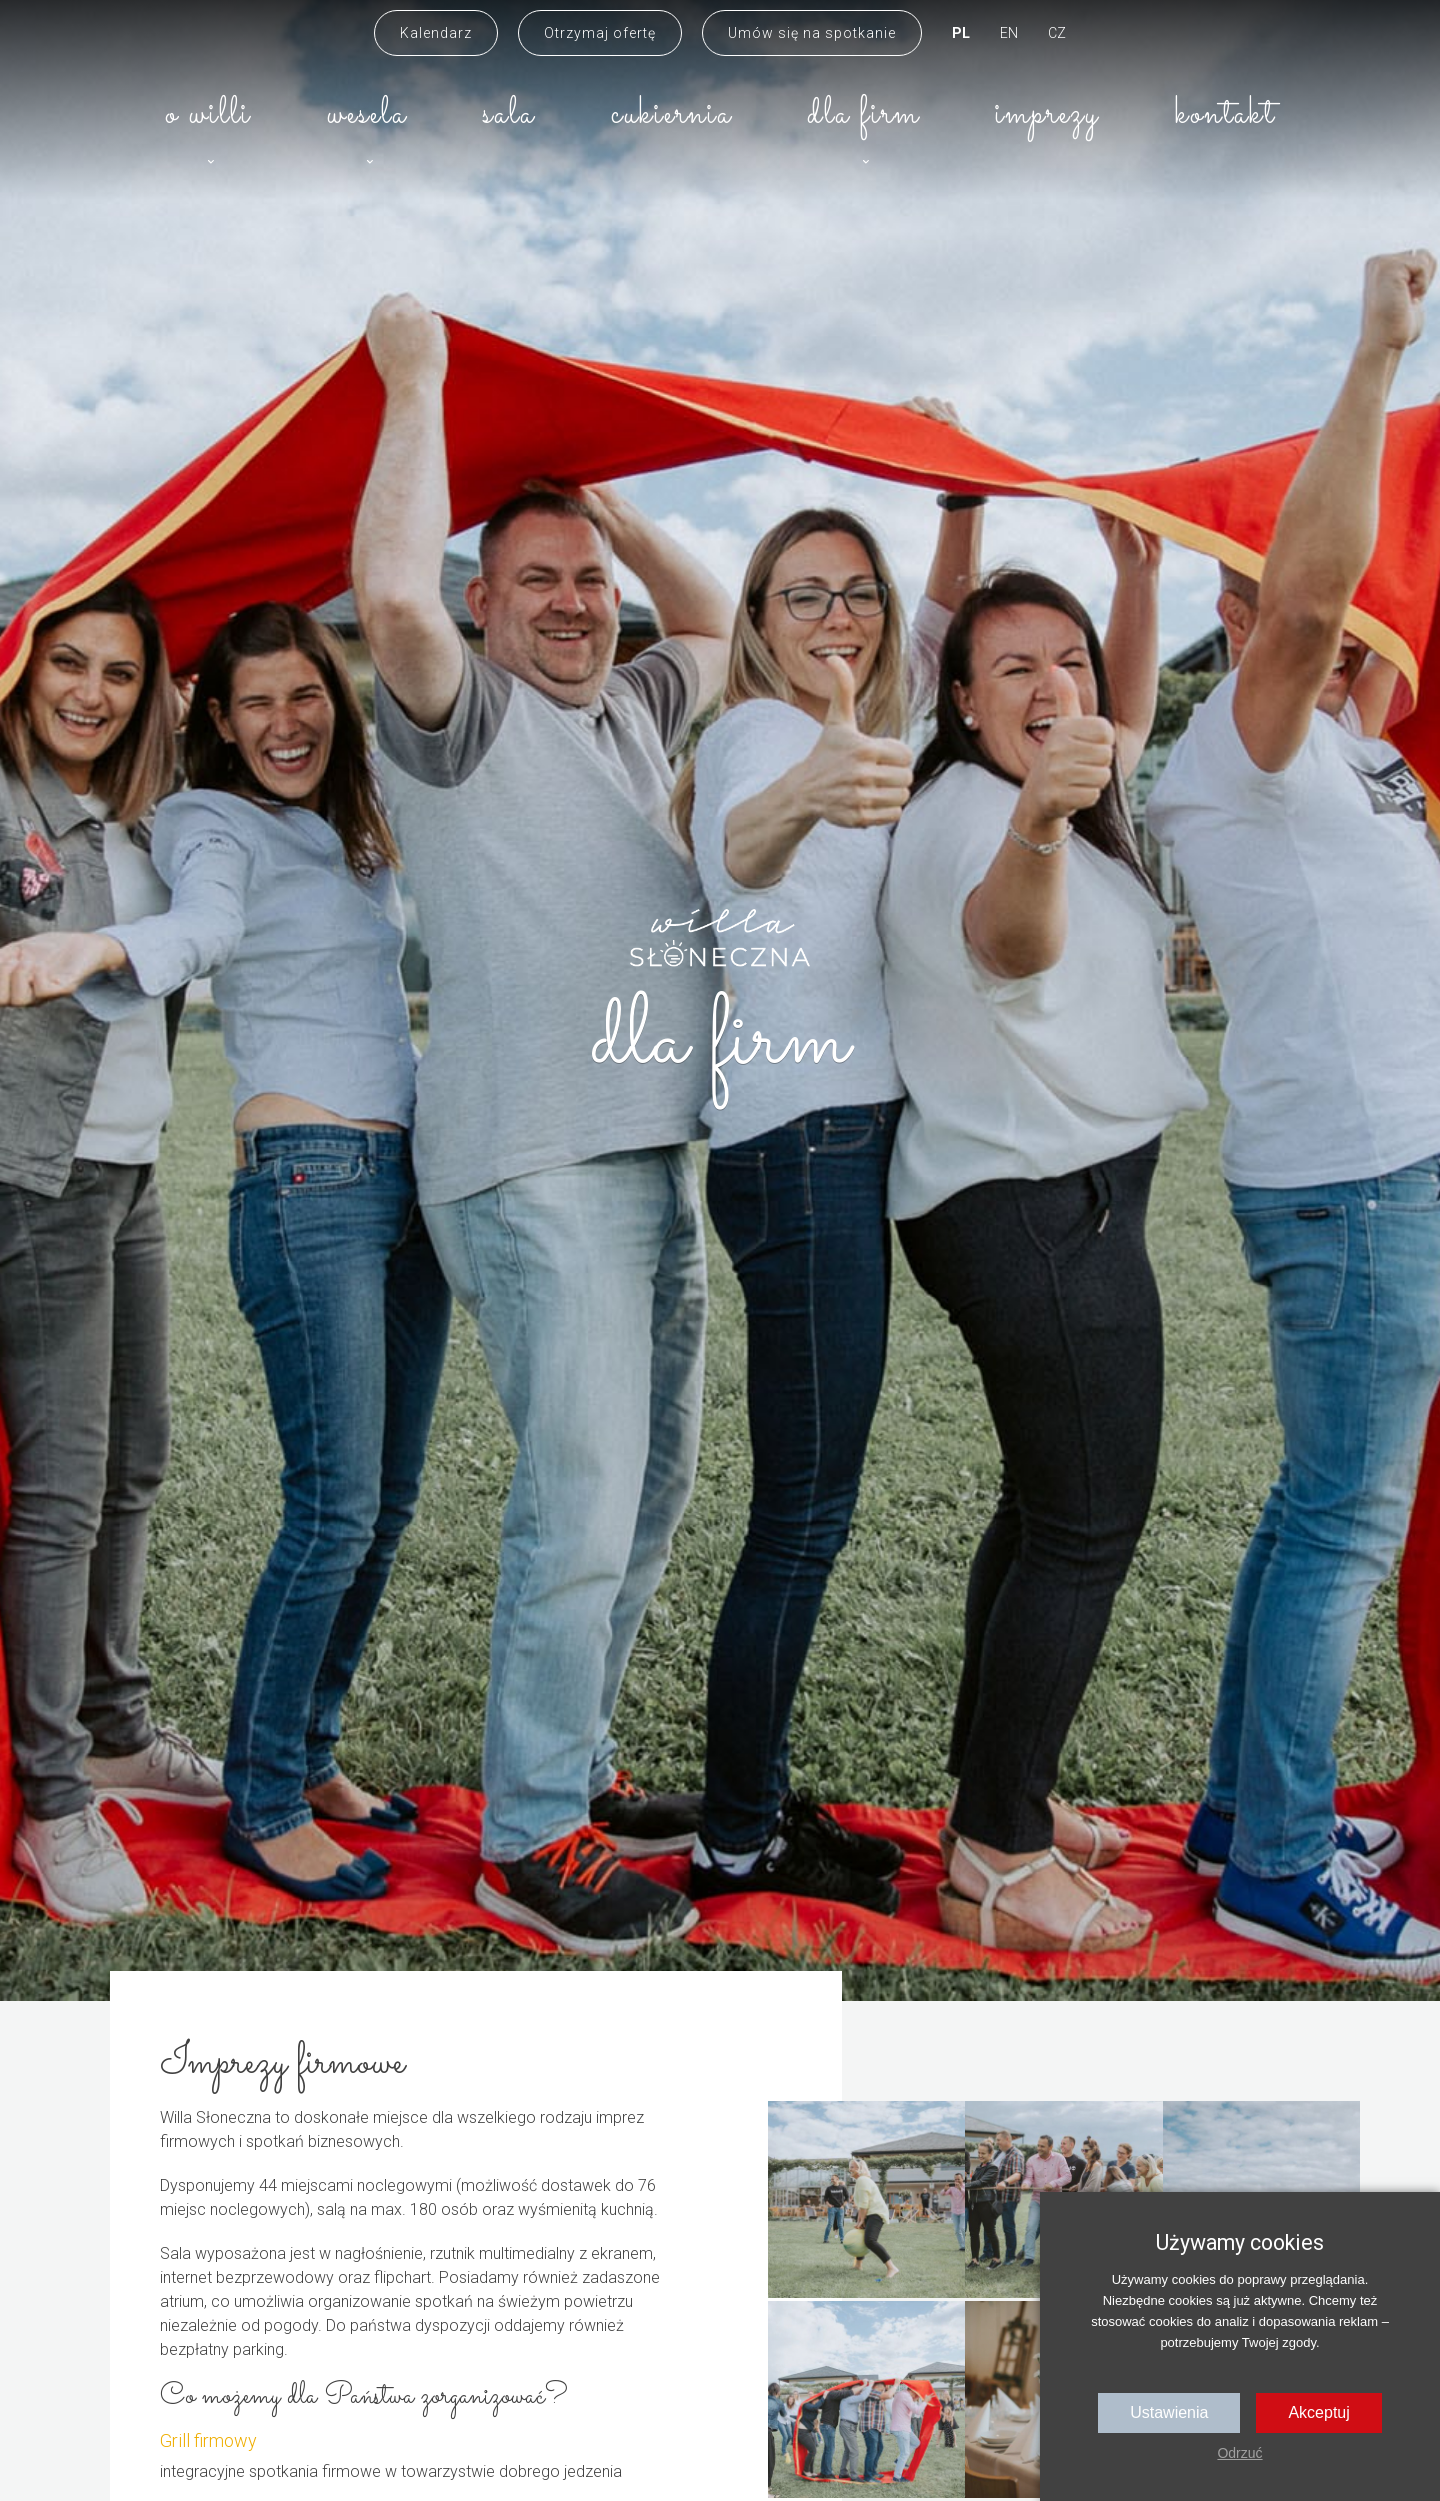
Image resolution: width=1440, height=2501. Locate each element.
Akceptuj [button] (1318, 2412)
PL (961, 33)
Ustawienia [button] (1169, 2412)
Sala (508, 114)
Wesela (367, 114)
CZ (1057, 33)
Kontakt (1225, 114)
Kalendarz (436, 33)
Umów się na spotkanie (812, 33)
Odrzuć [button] (1239, 2453)
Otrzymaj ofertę (600, 33)
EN (1009, 33)
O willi (208, 114)
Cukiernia (671, 114)
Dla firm (863, 114)
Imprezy (1047, 114)
